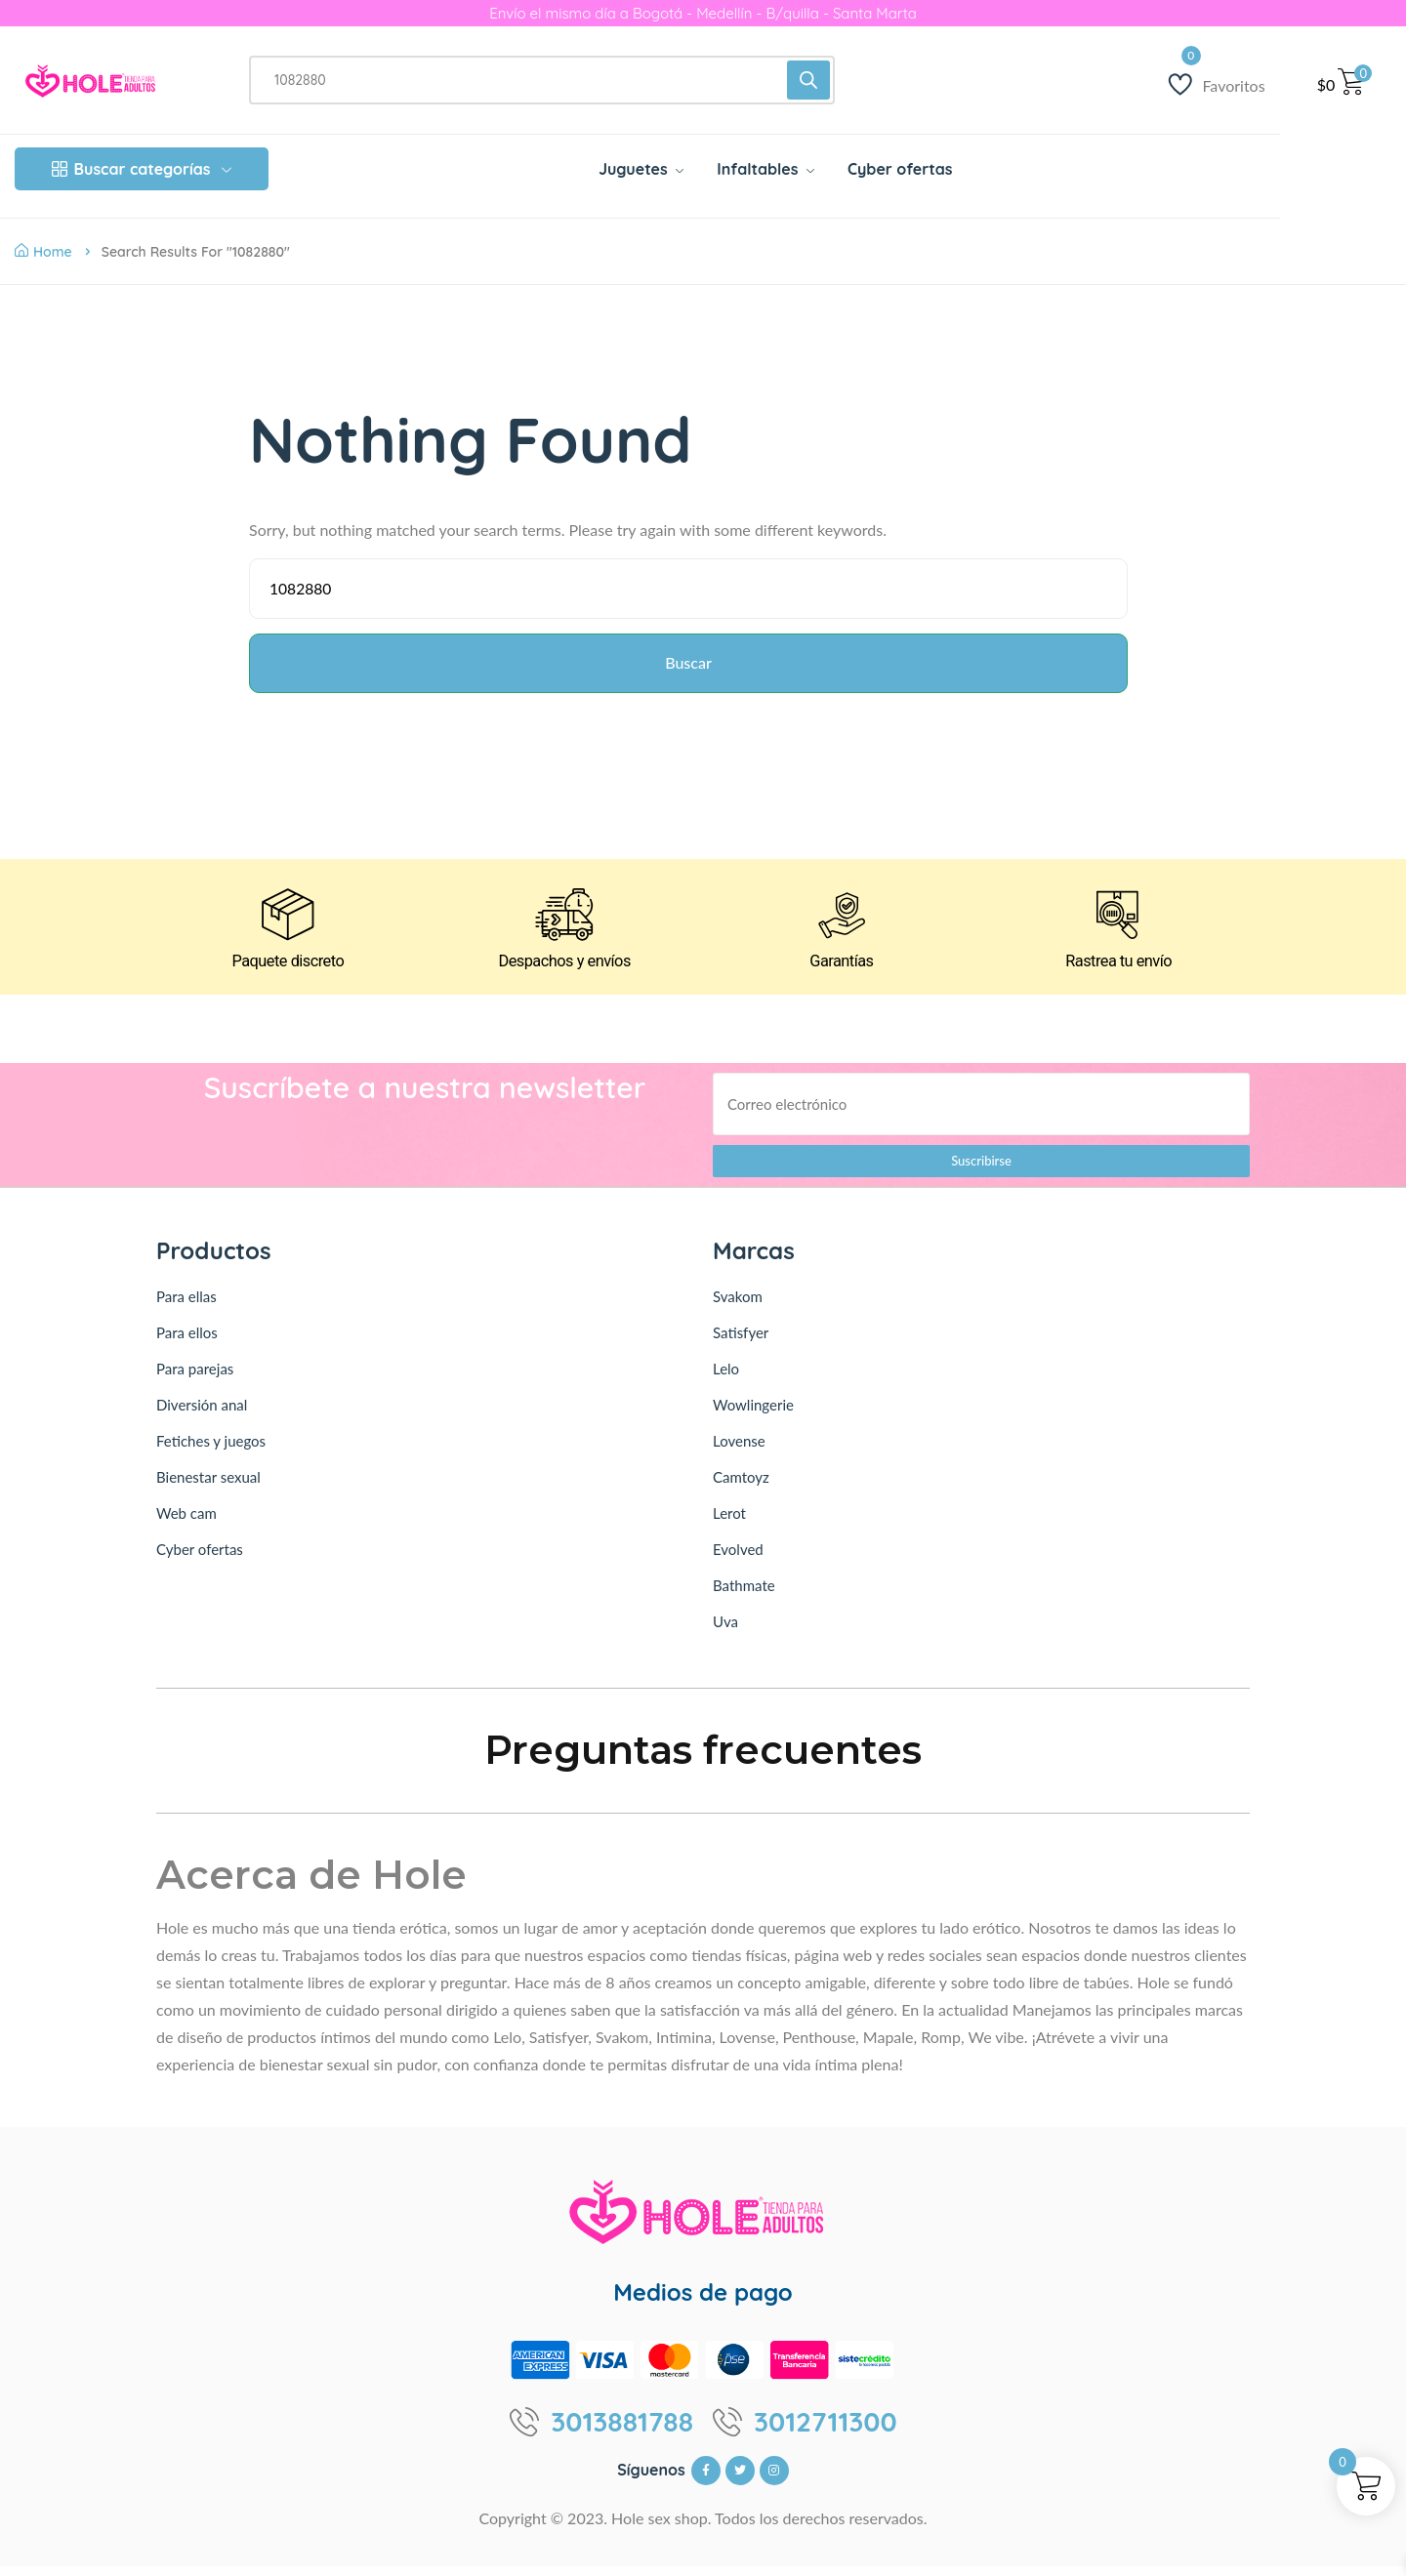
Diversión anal (201, 1414)
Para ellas (186, 1306)
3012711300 (825, 2431)
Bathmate (744, 1595)
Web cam (186, 1523)
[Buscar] (808, 80)
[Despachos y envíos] (564, 922)
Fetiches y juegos (211, 1450)
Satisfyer (740, 1342)
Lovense (739, 1450)
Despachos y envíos (564, 971)
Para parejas (194, 1378)
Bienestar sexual (208, 1486)
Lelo (726, 1378)
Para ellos (187, 1342)
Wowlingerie (753, 1414)
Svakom (738, 1306)
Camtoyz (741, 1486)
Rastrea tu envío (1119, 971)
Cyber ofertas (199, 1559)
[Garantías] (841, 922)
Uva (725, 1631)
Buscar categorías (142, 169)
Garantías (841, 971)
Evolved (738, 1559)
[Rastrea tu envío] (1119, 922)
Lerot (729, 1523)
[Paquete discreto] (287, 922)
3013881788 (622, 2431)
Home (43, 252)
